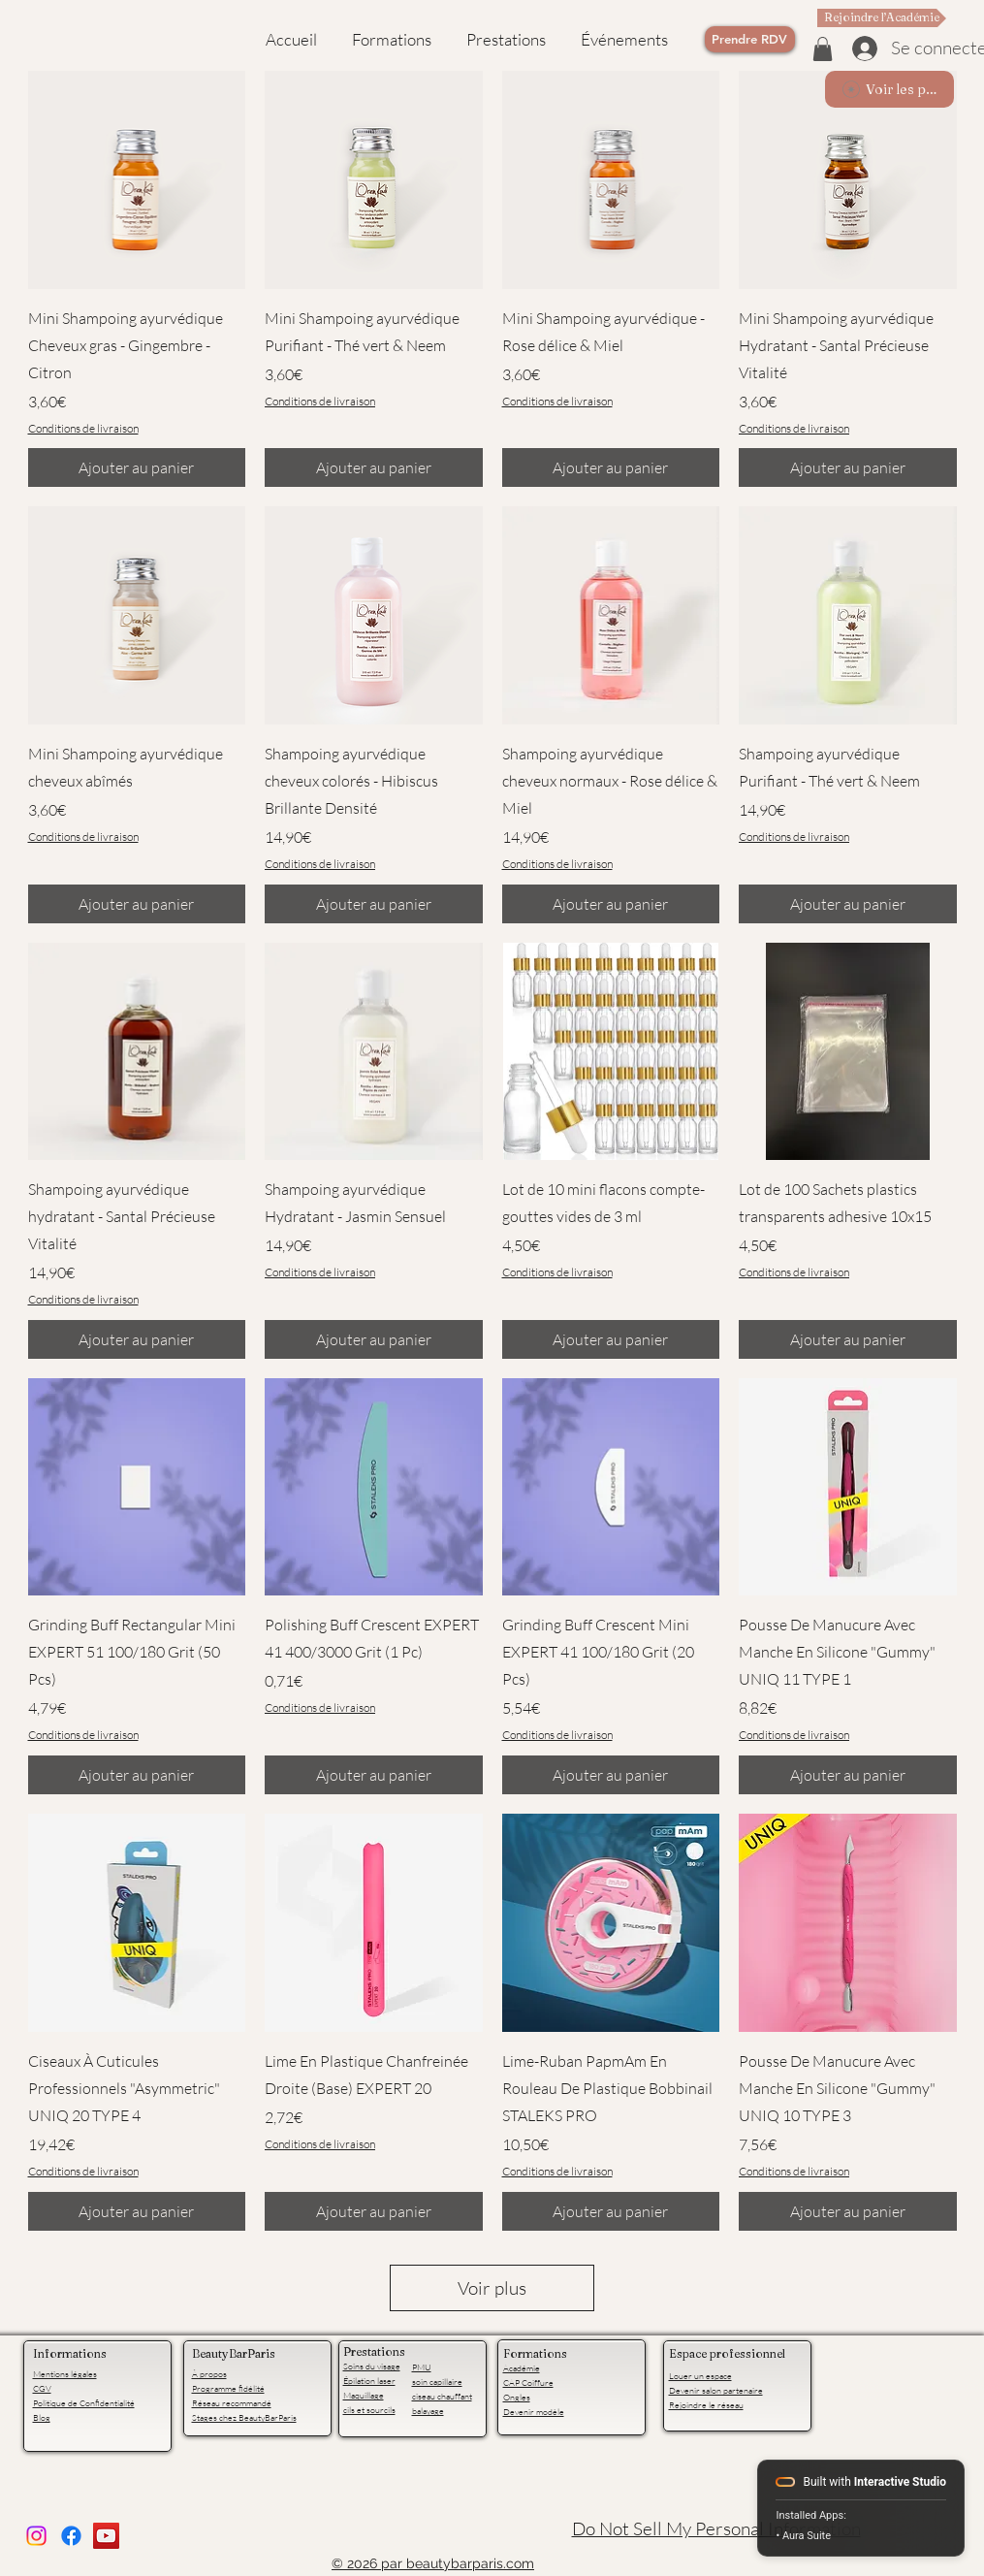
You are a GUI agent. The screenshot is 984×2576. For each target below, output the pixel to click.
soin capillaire (437, 2381)
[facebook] (71, 2536)
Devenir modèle (533, 2411)
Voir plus (492, 2288)
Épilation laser (369, 2380)
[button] (822, 49)
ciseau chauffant (442, 2395)
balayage (428, 2410)
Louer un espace (700, 2375)
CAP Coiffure (528, 2382)
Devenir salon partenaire (716, 2390)
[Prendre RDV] (750, 39)
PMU (421, 2366)
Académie (521, 2367)
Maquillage (363, 2394)
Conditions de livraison (83, 428)
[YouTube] (106, 2536)
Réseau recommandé (231, 2402)
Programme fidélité (228, 2388)
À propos (209, 2373)
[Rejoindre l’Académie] (881, 18)
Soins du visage (371, 2365)
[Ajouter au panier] (137, 467)
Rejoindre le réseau (706, 2404)
